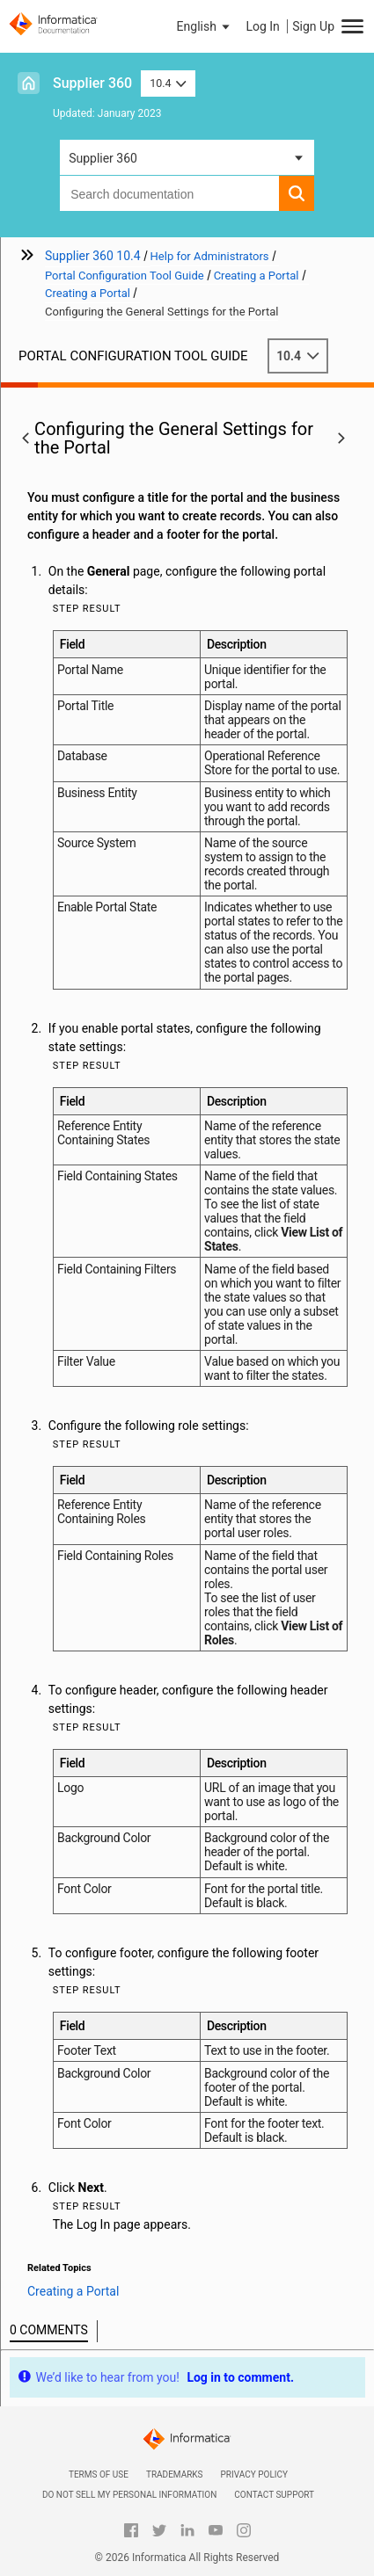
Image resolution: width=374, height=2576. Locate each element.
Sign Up (313, 26)
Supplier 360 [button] (103, 158)
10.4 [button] (168, 83)
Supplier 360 (92, 83)
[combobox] (169, 193)
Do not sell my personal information (129, 2495)
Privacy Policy (254, 2474)
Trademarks (174, 2474)
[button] (205, 26)
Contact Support (274, 2495)
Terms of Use (98, 2474)
